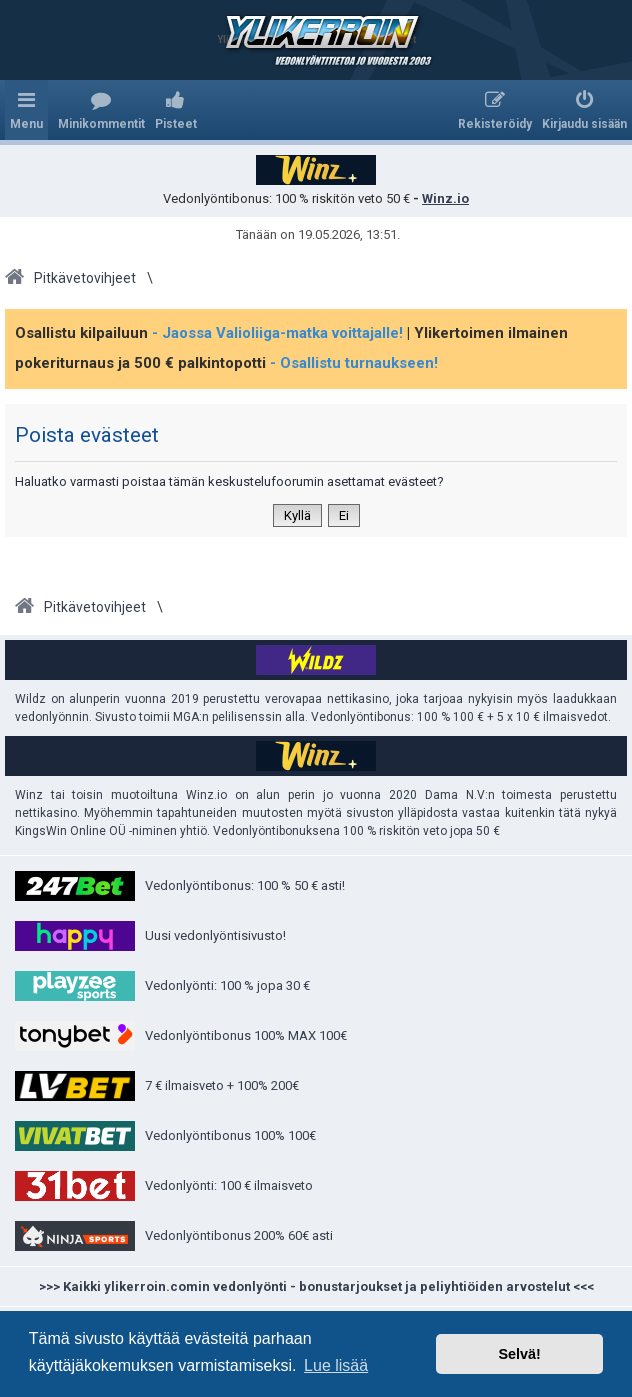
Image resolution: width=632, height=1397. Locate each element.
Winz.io (445, 198)
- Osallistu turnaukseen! (354, 363)
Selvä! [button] (519, 1354)
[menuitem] (101, 110)
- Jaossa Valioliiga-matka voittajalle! (277, 333)
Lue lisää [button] (336, 1365)
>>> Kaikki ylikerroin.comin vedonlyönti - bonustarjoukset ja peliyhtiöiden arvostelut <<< (316, 1286)
